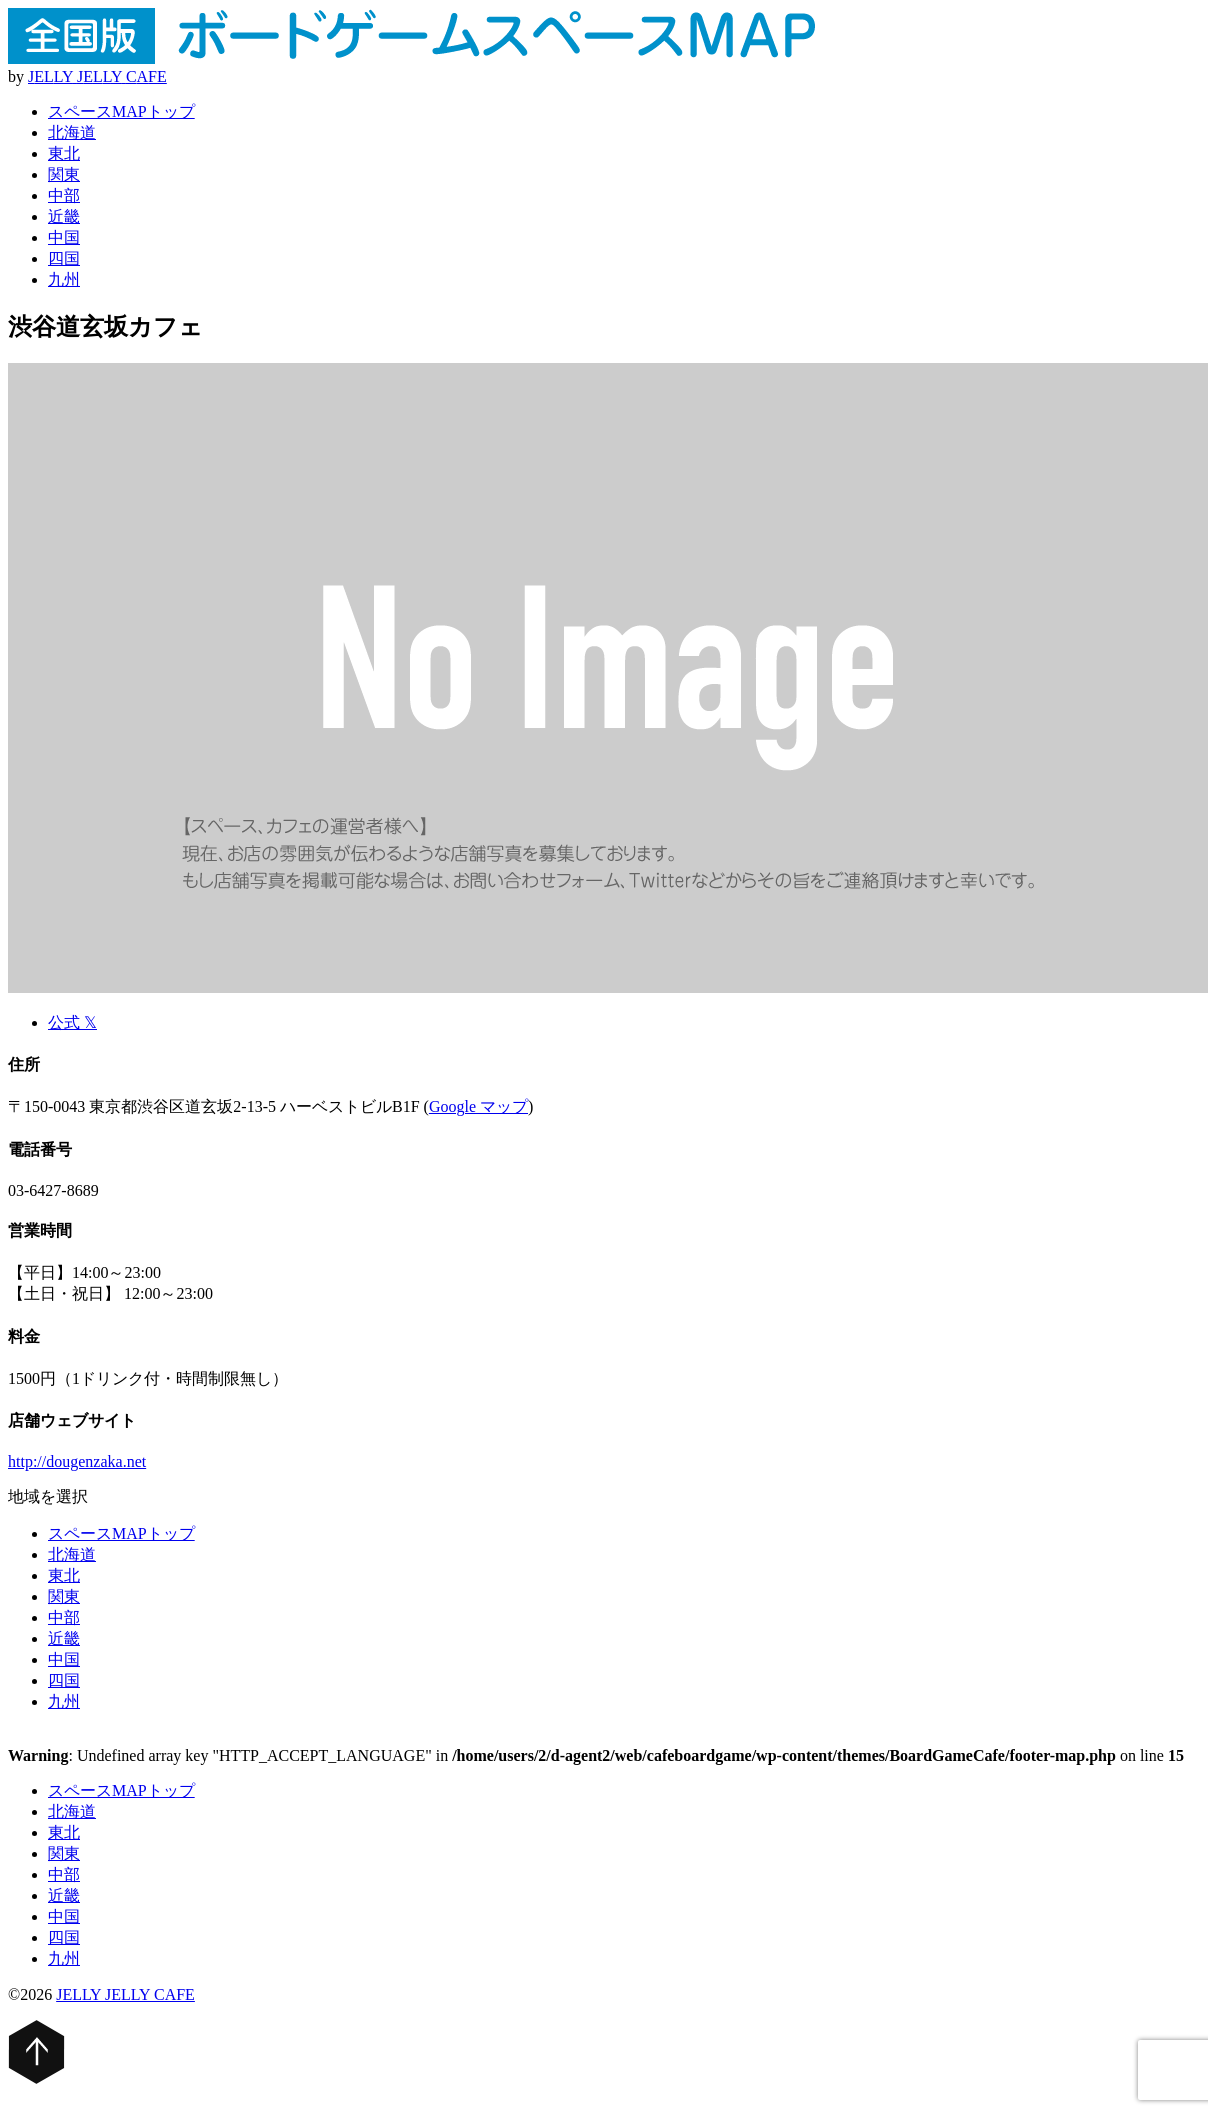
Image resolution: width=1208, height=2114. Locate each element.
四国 (64, 258)
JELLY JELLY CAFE (125, 1994)
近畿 (64, 216)
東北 (64, 153)
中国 (64, 237)
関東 (64, 174)
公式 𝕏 (72, 1022)
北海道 (72, 132)
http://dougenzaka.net (77, 1461)
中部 (64, 195)
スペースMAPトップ (121, 111)
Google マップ (478, 1106)
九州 (64, 279)
